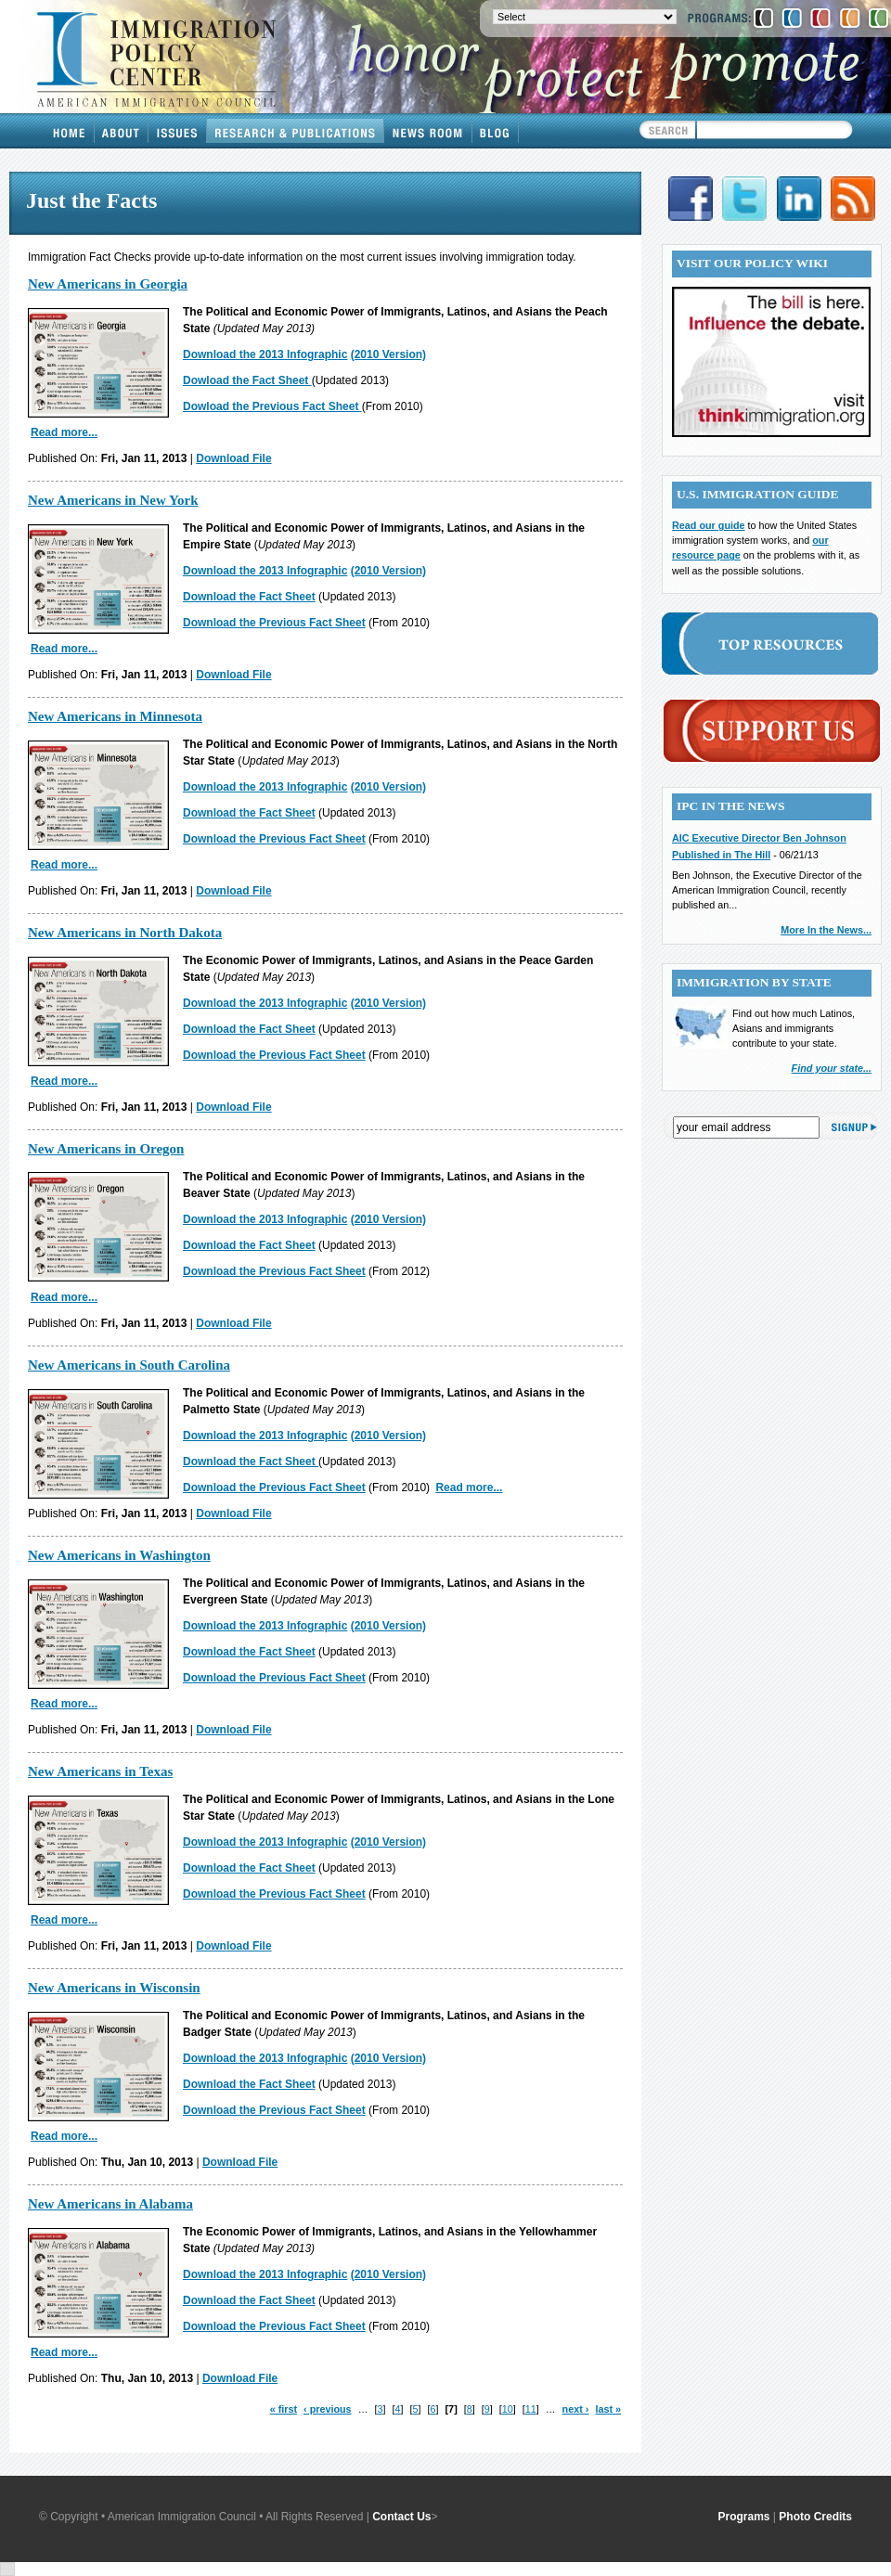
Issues (177, 130)
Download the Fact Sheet (249, 596)
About (121, 130)
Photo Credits (815, 2516)
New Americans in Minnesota (115, 716)
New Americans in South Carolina (129, 1365)
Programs (744, 2516)
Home (70, 130)
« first (283, 2409)
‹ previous (327, 2409)
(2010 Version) (388, 354)
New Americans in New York (113, 500)
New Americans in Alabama (110, 2203)
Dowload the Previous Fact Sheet (272, 406)
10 (507, 2409)
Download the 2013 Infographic (265, 354)
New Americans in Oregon (106, 1148)
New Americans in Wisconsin (114, 1987)
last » (608, 2409)
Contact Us (401, 2516)
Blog (495, 130)
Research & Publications (295, 130)
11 (530, 2409)
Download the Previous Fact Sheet (274, 622)
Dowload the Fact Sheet (247, 380)
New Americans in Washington (119, 1555)
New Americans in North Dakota (125, 932)
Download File (233, 458)
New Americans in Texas (100, 1771)
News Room (428, 130)
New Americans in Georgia (107, 284)
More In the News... (826, 929)
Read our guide (708, 525)
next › (575, 2409)
